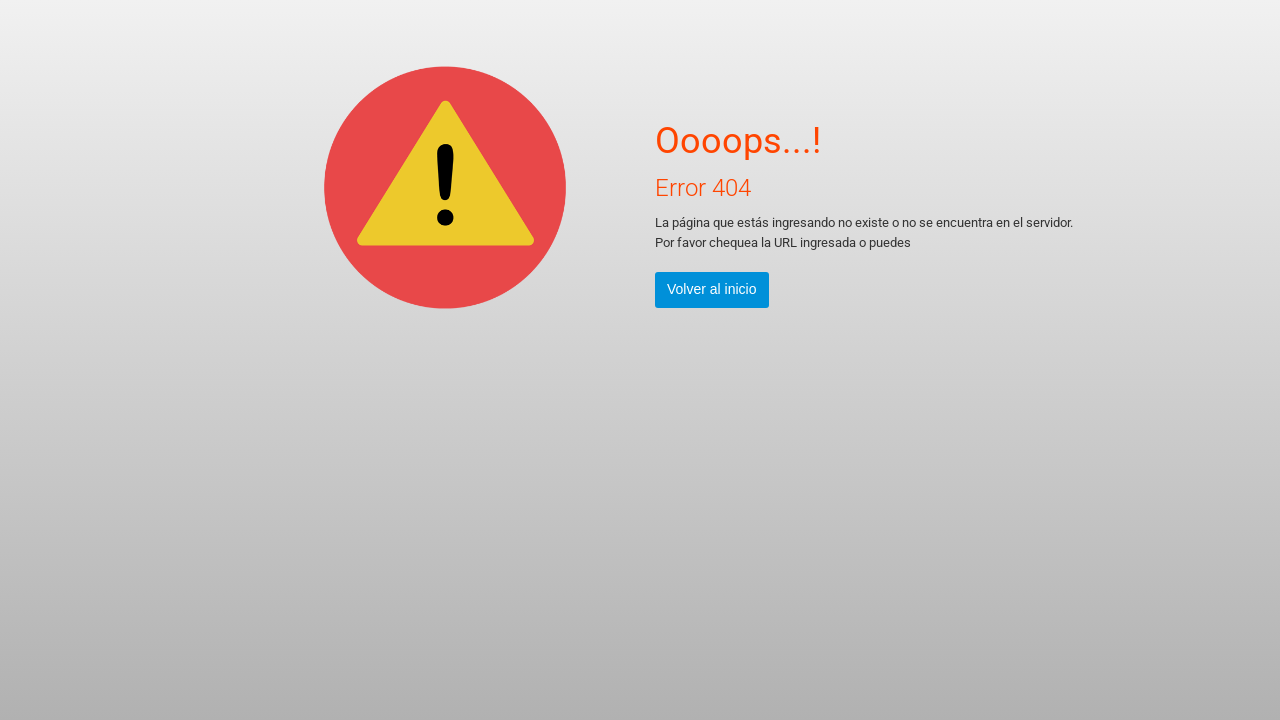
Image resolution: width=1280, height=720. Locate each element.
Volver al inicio (712, 289)
